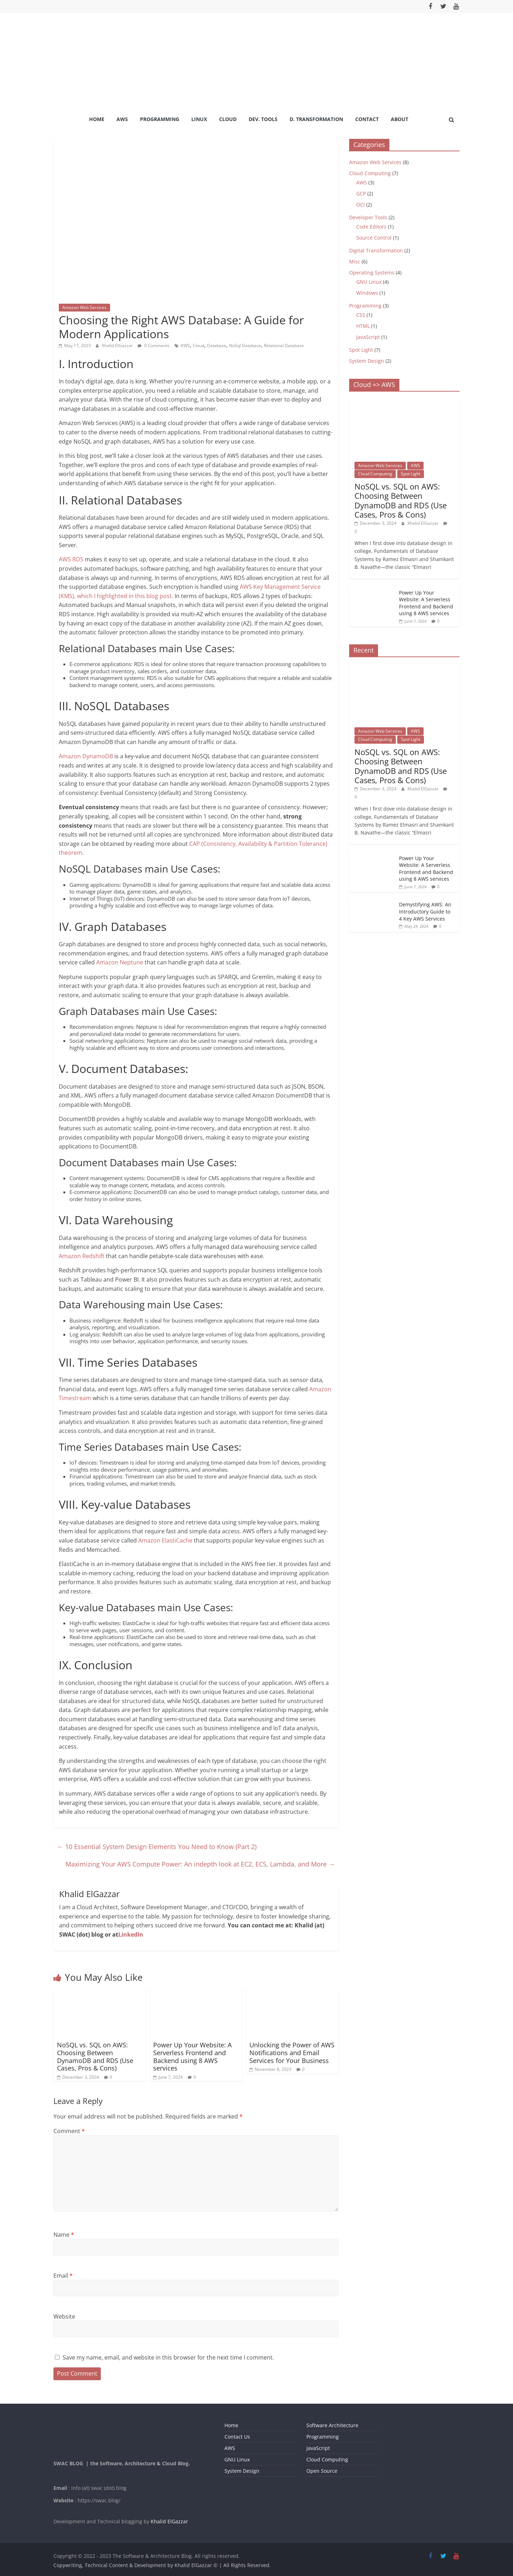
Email (63, 2275)
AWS (122, 119)
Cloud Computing (370, 173)
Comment (69, 2131)
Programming (159, 119)
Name (63, 2235)
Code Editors (371, 226)
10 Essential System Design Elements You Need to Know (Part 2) (156, 1846)
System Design (366, 360)
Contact (367, 119)
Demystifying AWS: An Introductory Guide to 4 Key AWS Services (425, 911)
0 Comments (154, 345)
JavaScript (368, 337)
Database (216, 345)
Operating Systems (371, 272)
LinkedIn (130, 1934)
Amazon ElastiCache (165, 1540)
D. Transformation (316, 119)
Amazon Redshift (81, 1256)
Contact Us (237, 2436)
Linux (199, 119)
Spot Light (361, 349)
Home (96, 119)
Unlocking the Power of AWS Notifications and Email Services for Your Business (292, 2052)
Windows (367, 292)
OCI (360, 204)
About (399, 119)
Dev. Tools (263, 119)
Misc (354, 261)
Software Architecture (332, 2425)
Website (64, 2316)
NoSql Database (245, 345)
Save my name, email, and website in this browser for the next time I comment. (168, 2357)
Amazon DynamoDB (86, 756)
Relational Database (284, 345)
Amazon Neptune (119, 962)
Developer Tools (368, 217)
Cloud (228, 119)
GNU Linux (369, 281)
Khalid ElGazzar (118, 345)
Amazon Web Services (84, 307)
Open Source (321, 2470)
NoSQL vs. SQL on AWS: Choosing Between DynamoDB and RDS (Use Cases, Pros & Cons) (95, 2056)
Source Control (374, 237)
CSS (360, 314)
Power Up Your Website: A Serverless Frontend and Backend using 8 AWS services (192, 2056)
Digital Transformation (376, 250)
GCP (361, 193)
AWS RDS (71, 559)
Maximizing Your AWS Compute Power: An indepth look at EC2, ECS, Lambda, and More (200, 1864)
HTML (363, 326)
